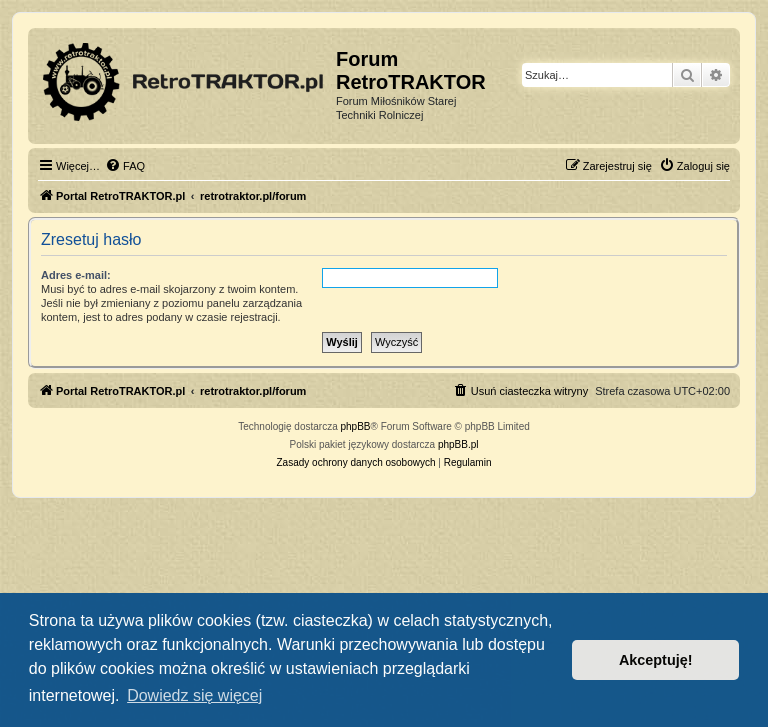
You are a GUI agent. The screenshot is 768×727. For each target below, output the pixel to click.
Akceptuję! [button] (656, 660)
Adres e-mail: (76, 275)
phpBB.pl (458, 444)
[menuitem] (125, 166)
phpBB (356, 426)
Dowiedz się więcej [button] (194, 695)
